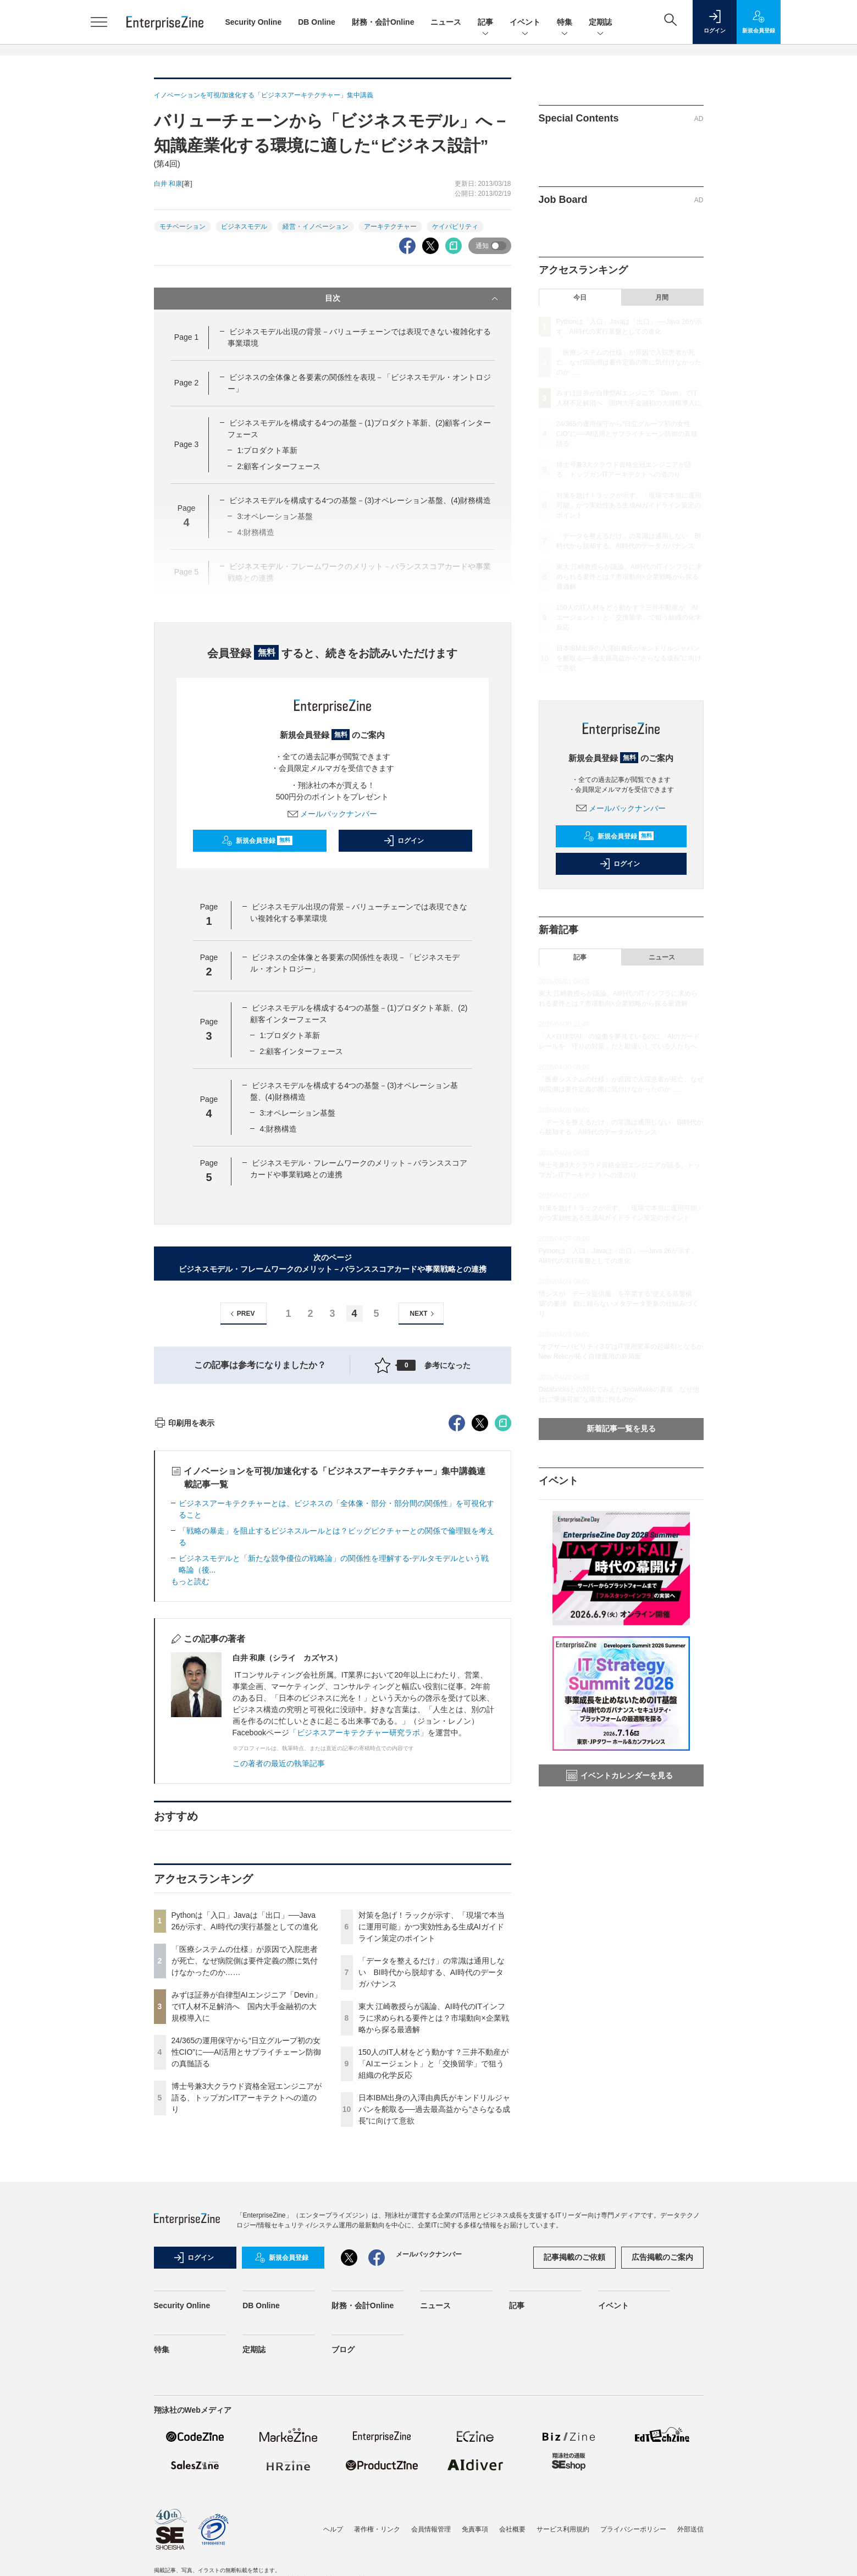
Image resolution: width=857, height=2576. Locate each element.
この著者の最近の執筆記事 (279, 1961)
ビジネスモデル (244, 226)
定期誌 (600, 23)
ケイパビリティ (455, 226)
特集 (564, 23)
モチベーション (182, 226)
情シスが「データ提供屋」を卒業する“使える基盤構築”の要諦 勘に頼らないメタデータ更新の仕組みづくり (619, 1303)
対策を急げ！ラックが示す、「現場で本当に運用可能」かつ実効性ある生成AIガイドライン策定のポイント (431, 2125)
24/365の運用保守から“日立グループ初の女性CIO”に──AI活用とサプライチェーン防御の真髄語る (247, 2250)
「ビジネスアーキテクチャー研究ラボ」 (358, 1930)
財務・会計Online (383, 22)
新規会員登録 (257, 840)
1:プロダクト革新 (267, 450)
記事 (485, 23)
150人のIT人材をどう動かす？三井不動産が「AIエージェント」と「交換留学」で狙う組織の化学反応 (433, 2261)
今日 (580, 297)
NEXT (423, 1314)
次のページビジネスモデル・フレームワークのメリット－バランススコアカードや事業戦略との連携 (332, 1263)
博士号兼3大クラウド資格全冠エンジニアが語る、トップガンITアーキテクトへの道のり (247, 2296)
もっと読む (190, 1779)
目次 (412, 298)
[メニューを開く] (99, 22)
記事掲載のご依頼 (574, 2455)
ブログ (343, 2547)
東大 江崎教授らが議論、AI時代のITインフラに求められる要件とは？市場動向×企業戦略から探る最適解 (433, 2216)
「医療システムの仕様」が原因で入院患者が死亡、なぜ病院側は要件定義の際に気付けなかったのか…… (245, 2159)
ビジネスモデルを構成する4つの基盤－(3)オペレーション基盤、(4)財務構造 (360, 500)
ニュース (445, 22)
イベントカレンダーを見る (619, 1775)
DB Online (316, 22)
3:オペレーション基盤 (297, 1112)
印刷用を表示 (184, 1621)
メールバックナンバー (332, 813)
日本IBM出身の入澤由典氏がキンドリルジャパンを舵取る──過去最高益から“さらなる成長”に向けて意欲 (434, 2307)
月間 (661, 297)
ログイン (403, 840)
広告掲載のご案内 (662, 2455)
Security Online (253, 22)
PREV (241, 1314)
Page (186, 337)
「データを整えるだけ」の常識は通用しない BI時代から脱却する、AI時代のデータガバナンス (431, 2170)
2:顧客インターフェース (278, 466)
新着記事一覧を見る (621, 1428)
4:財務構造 (278, 1128)
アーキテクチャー (390, 226)
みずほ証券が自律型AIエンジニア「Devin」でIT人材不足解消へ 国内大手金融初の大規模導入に (247, 2204)
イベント (525, 23)
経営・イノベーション (316, 226)
